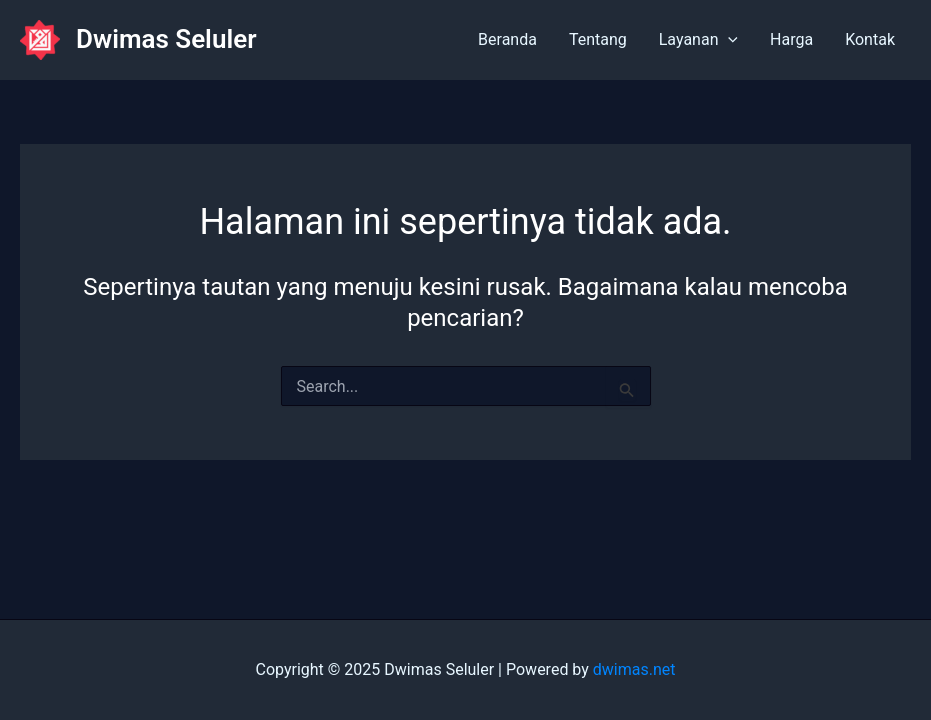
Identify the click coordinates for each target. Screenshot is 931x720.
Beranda (507, 39)
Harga (791, 39)
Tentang (598, 39)
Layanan (698, 40)
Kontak (870, 39)
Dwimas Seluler (166, 39)
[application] (728, 40)
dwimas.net (634, 669)
